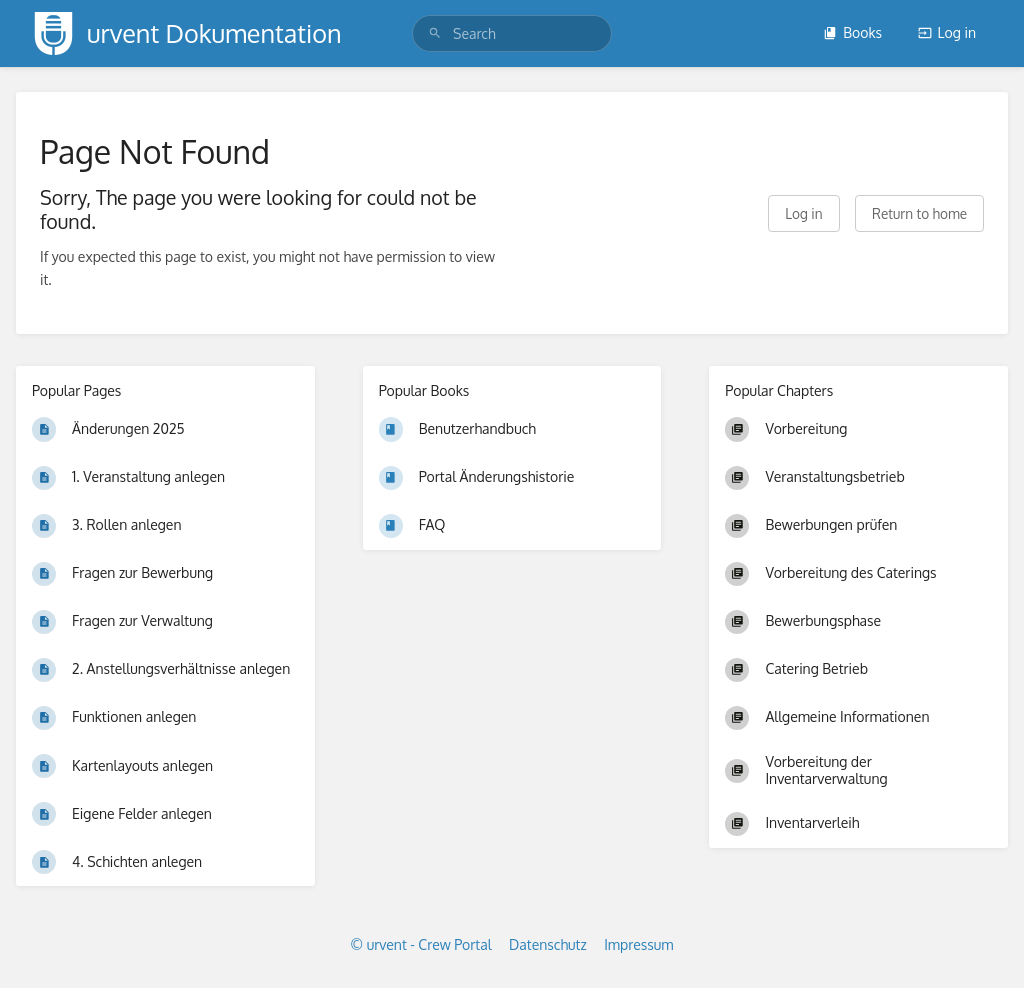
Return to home (919, 213)
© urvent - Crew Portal (421, 944)
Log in (947, 32)
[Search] (435, 33)
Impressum (638, 944)
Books (852, 32)
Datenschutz (548, 944)
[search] (512, 33)
